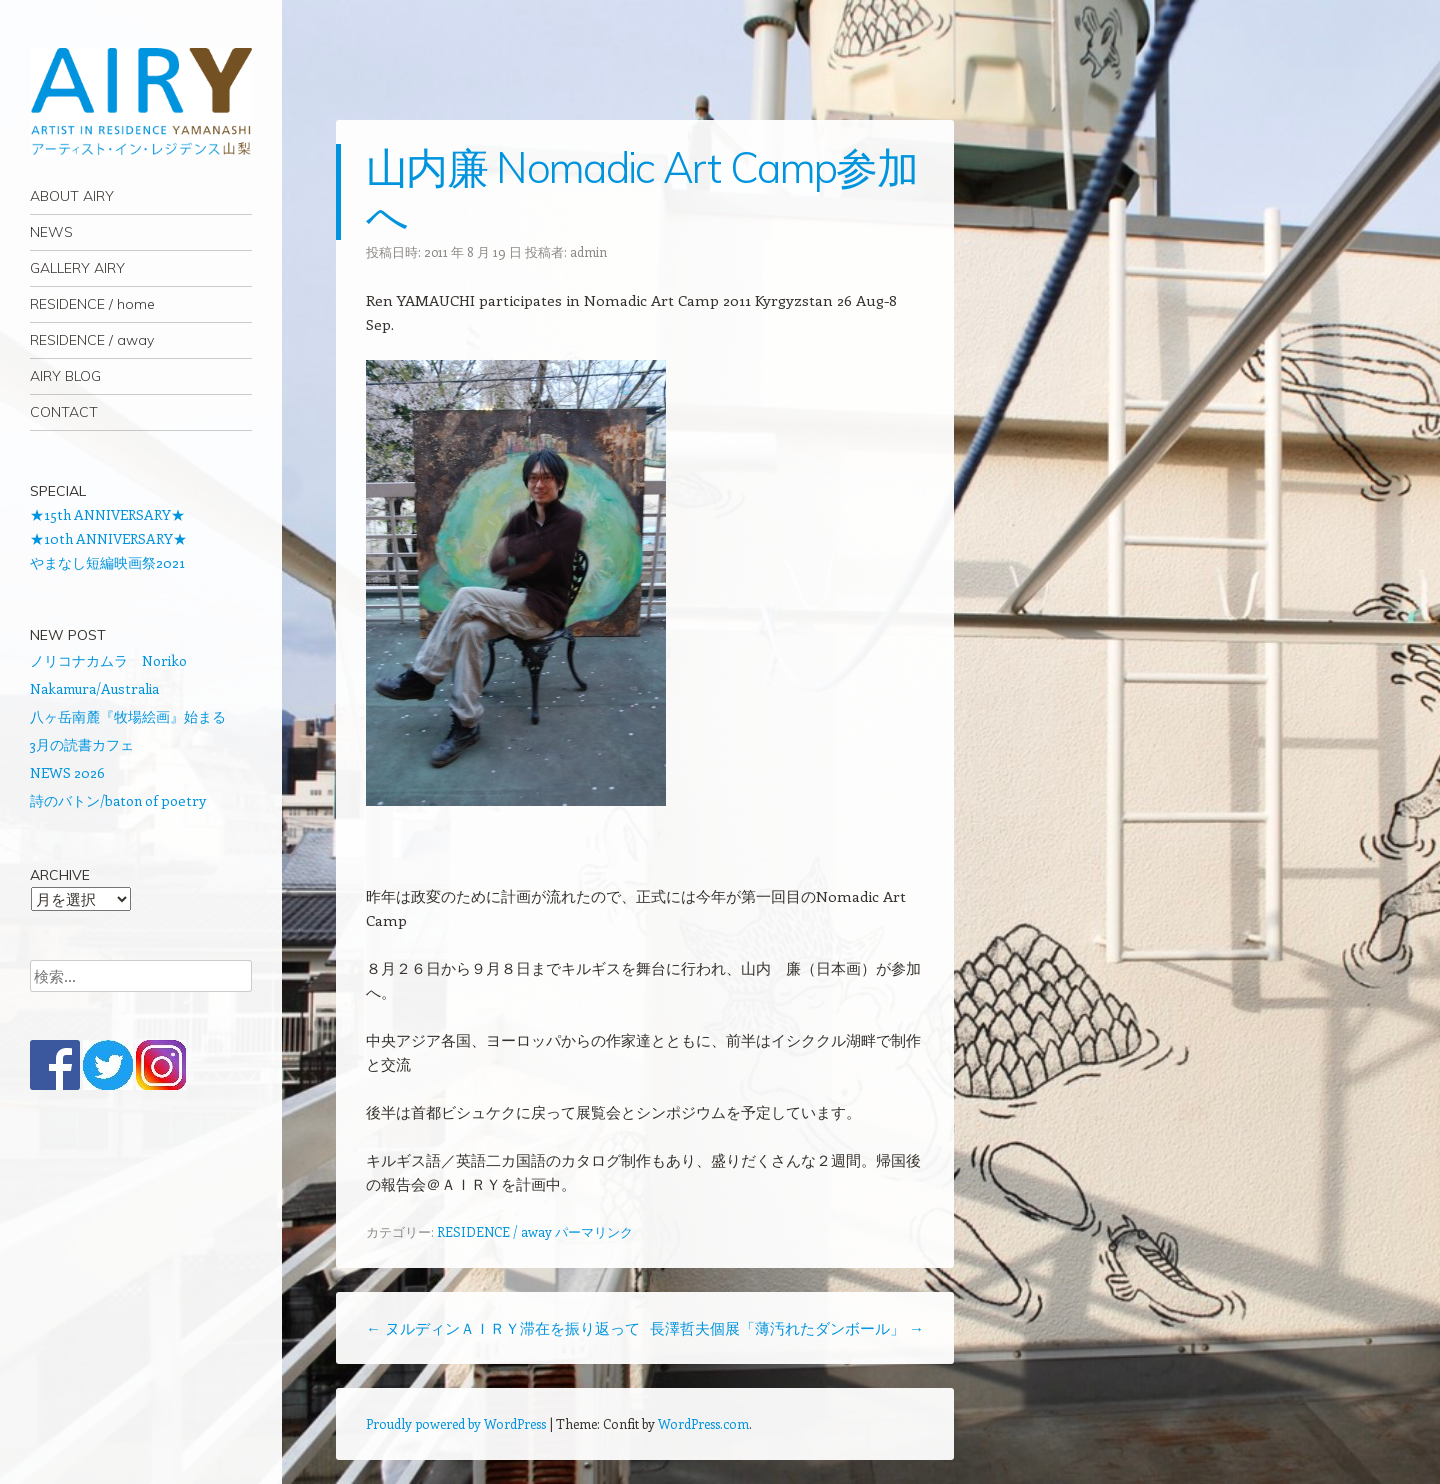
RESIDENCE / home (92, 304)
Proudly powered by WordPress (456, 1423)
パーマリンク (594, 1231)
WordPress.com (703, 1423)
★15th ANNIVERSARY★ (107, 514)
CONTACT (64, 412)
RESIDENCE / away (92, 340)
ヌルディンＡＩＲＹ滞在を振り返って (503, 1328)
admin (588, 251)
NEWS (51, 232)
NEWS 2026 (67, 772)
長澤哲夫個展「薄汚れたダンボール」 (787, 1328)
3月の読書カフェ (82, 744)
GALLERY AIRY (77, 268)
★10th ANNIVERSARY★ (108, 538)
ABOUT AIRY (72, 196)
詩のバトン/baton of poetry (118, 800)
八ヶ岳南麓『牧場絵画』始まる (128, 716)
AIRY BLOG (65, 376)
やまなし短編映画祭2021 (107, 562)
